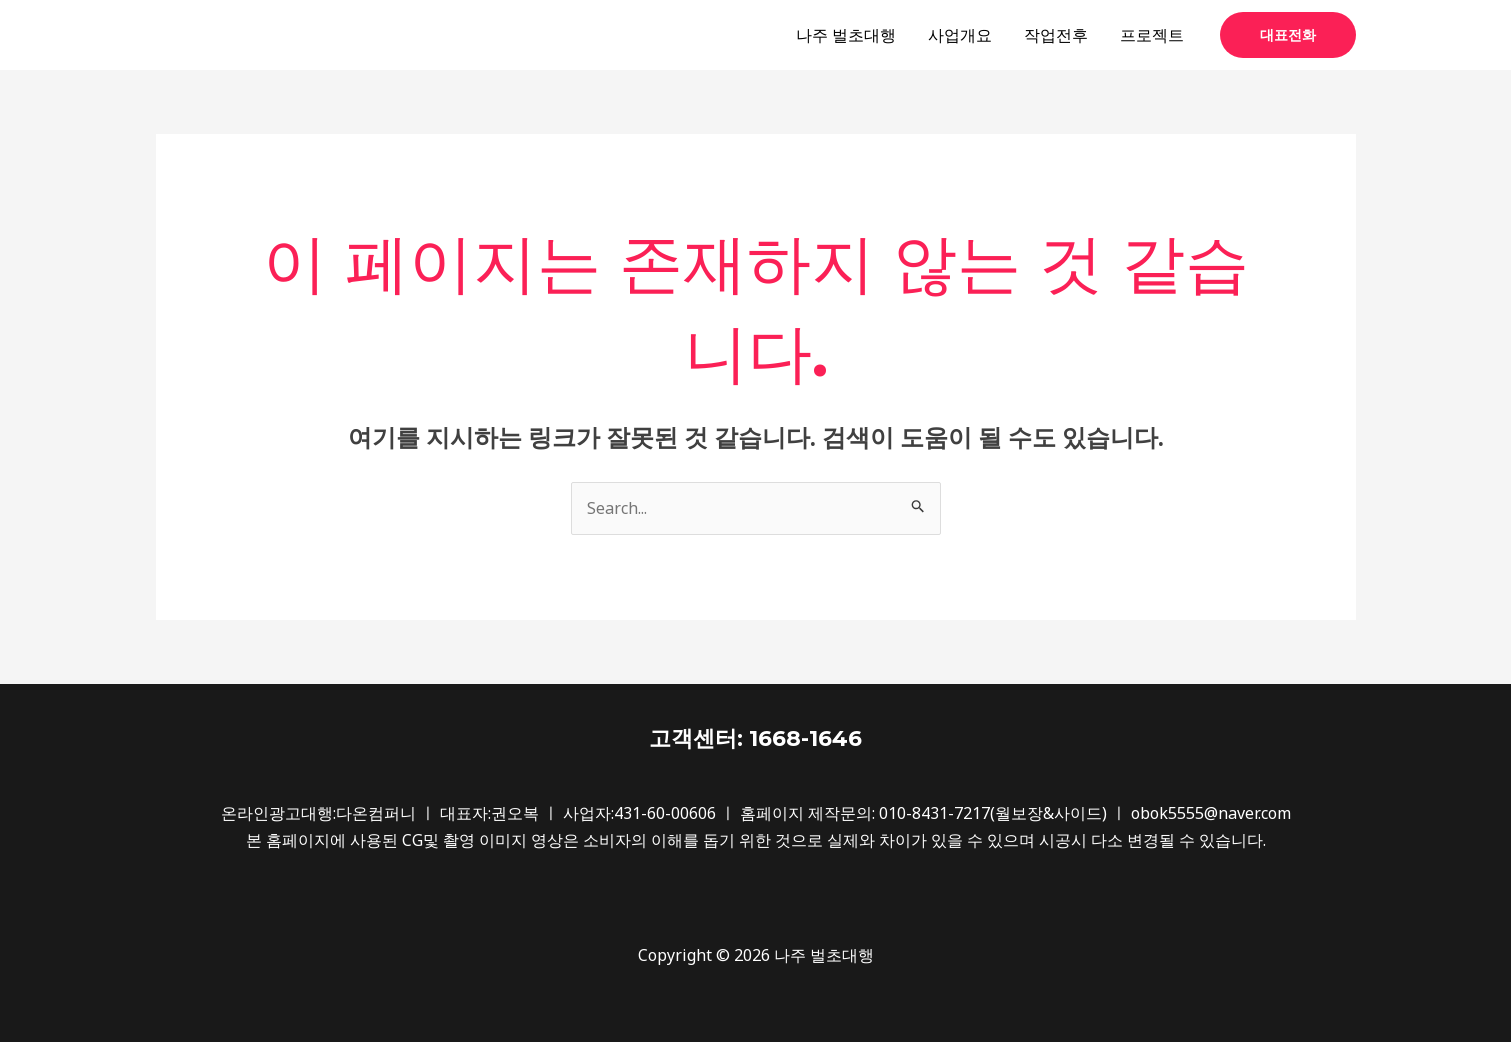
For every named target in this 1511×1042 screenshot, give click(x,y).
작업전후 (1056, 35)
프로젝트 (1152, 35)
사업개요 (960, 35)
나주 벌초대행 (846, 35)
